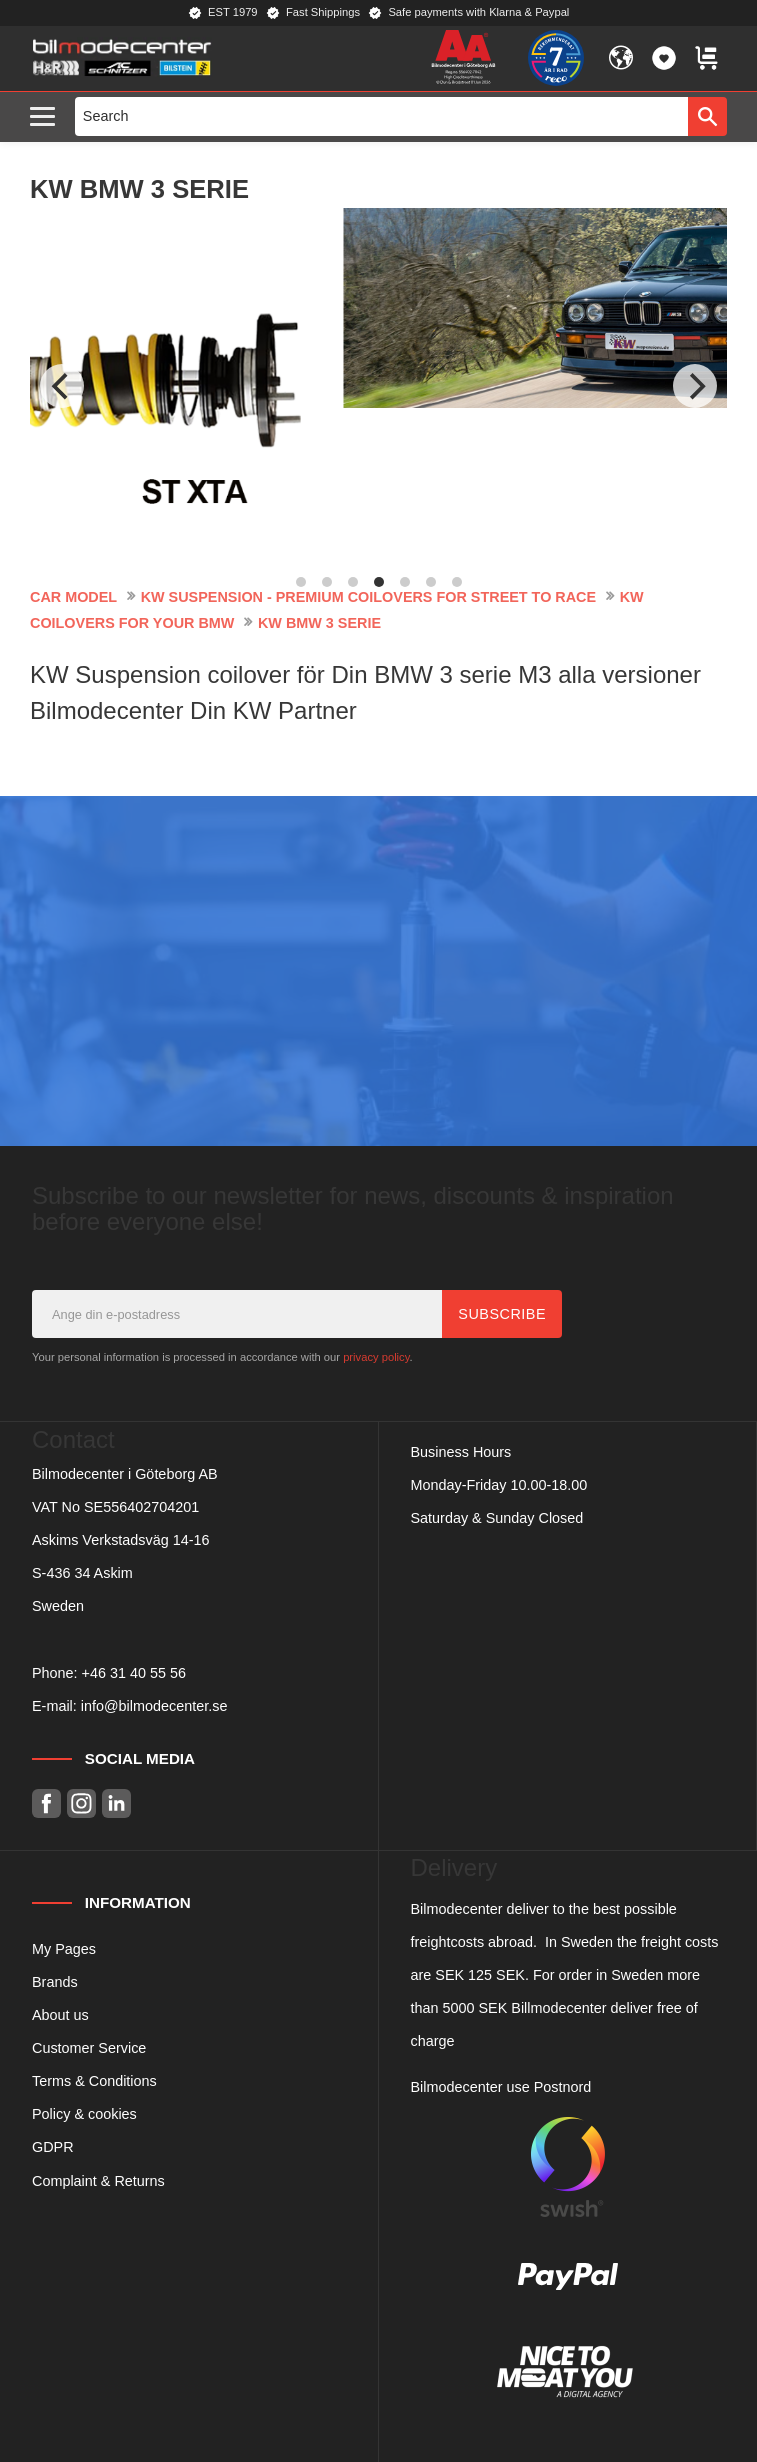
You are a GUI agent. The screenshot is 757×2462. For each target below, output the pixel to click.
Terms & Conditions (94, 2081)
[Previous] (62, 386)
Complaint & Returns (98, 2181)
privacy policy (376, 1357)
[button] (47, 117)
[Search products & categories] (382, 116)
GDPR (53, 2147)
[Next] (695, 386)
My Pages (64, 1949)
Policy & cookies (84, 2114)
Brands (55, 1982)
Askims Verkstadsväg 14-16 (121, 1540)
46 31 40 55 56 (138, 1673)
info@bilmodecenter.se (154, 1706)
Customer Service (89, 2048)
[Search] (707, 116)
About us (60, 2015)
